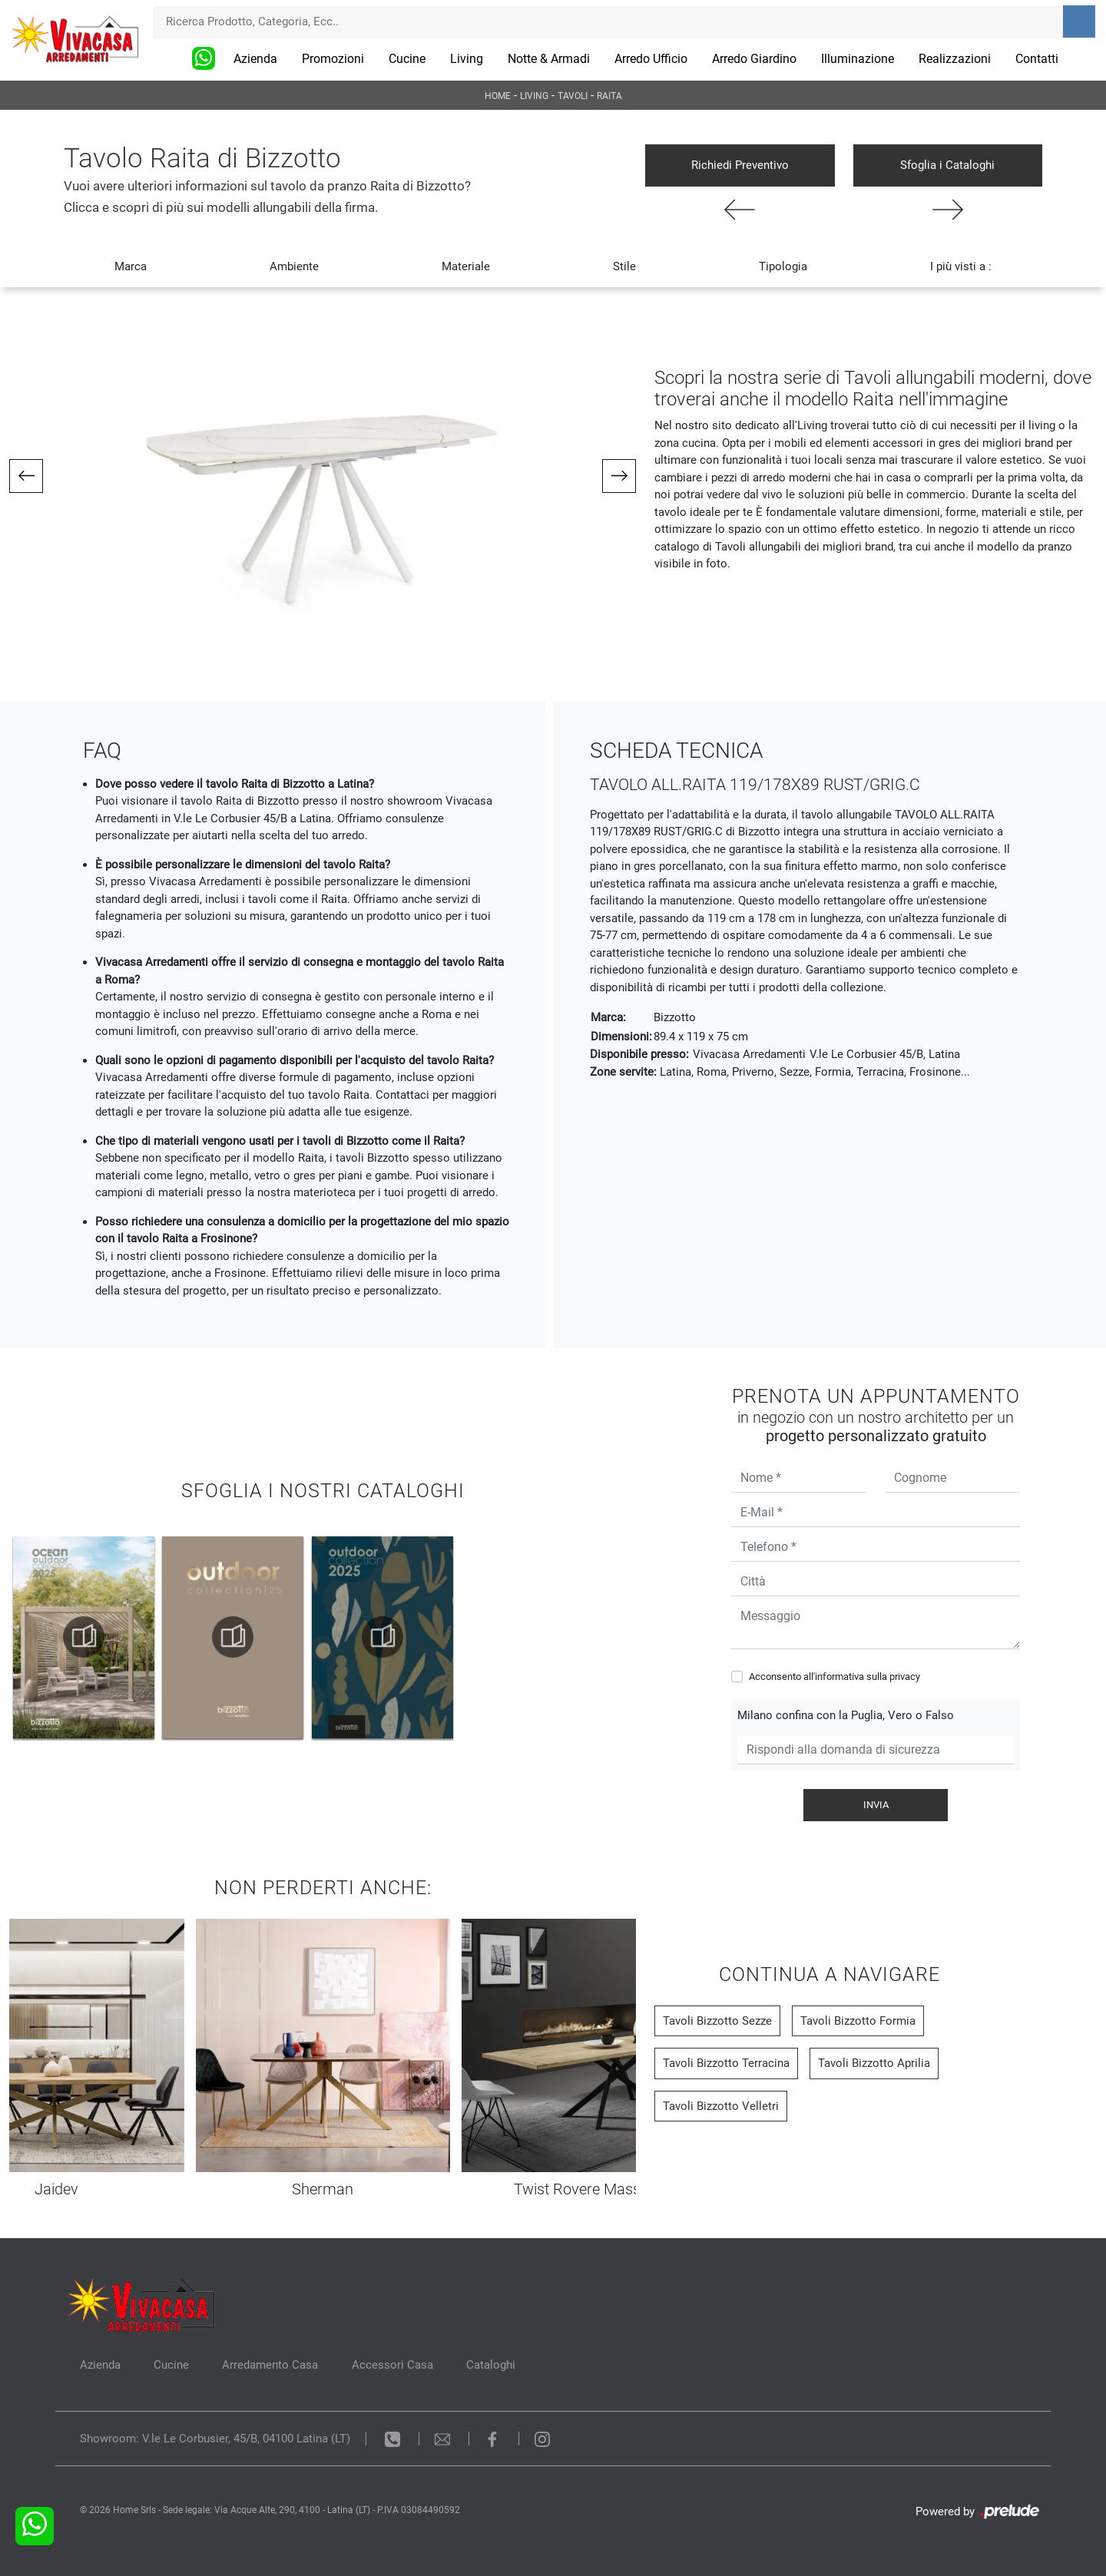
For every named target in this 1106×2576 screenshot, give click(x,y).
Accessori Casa (394, 2365)
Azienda (255, 58)
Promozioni (333, 58)
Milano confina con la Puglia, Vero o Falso (845, 1715)
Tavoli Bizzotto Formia (858, 2021)
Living (466, 58)
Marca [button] (130, 266)
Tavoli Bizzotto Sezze (717, 2021)
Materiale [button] (466, 266)
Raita (609, 96)
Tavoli (573, 96)
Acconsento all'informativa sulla (834, 1676)
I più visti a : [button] (961, 266)
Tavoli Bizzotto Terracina (726, 2063)
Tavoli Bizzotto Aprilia (874, 2063)
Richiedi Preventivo (740, 165)
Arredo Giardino (754, 58)
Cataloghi (493, 2365)
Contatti (1036, 58)
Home (498, 96)
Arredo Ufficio (650, 58)
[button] (26, 476)
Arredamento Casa (272, 2365)
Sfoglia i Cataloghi (947, 165)
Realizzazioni (955, 58)
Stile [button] (624, 266)
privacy (904, 1676)
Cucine (407, 58)
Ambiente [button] (294, 266)
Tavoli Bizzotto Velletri (721, 2106)
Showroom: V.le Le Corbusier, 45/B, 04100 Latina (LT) (215, 2438)
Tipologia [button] (783, 266)
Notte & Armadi (549, 58)
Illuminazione (857, 58)
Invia (876, 1804)
